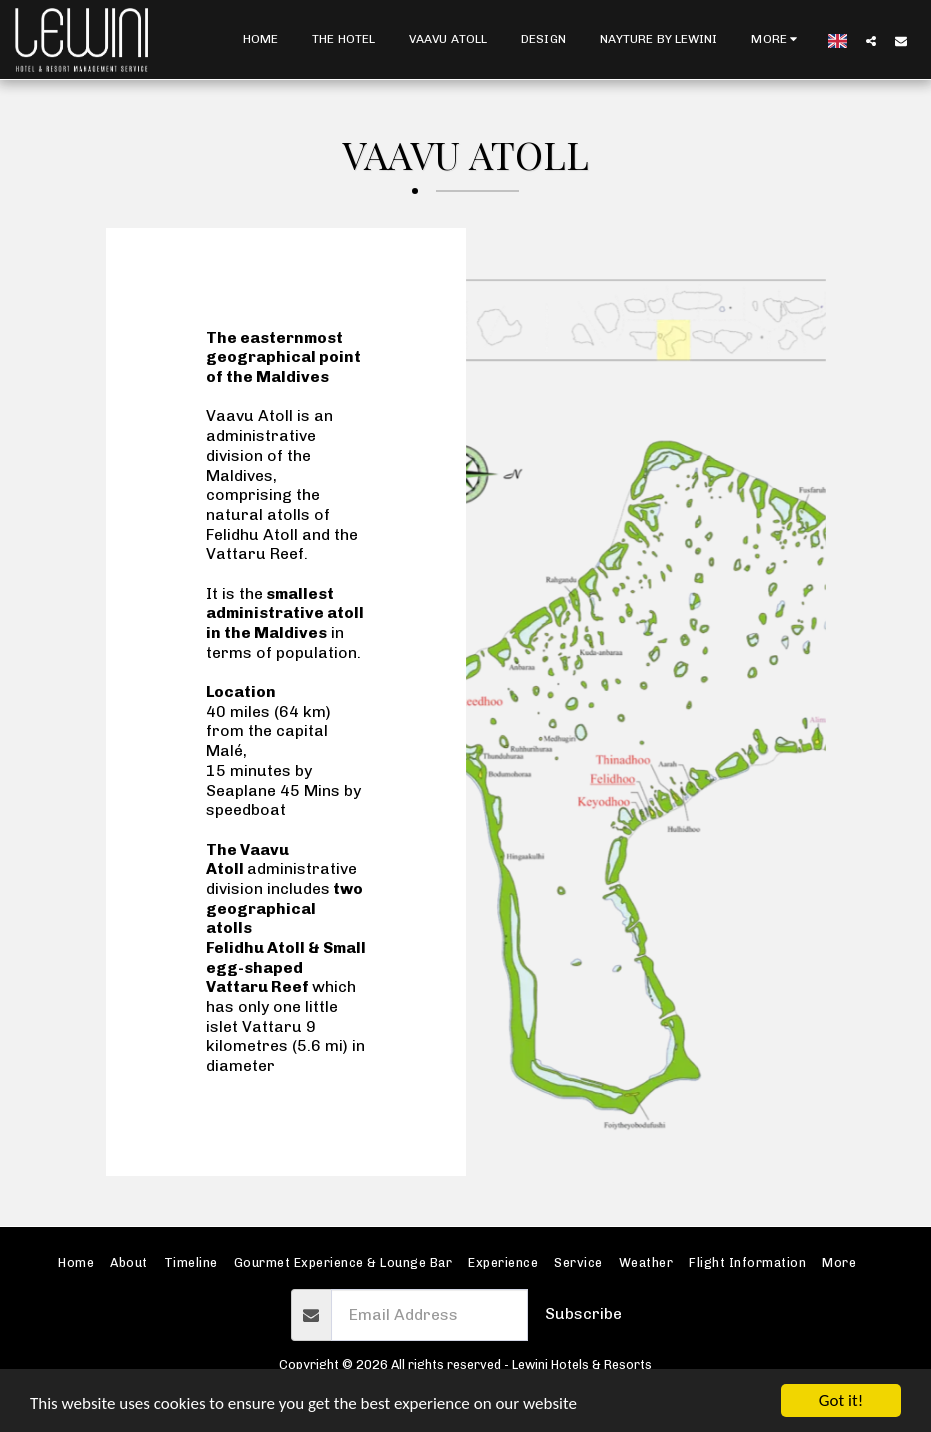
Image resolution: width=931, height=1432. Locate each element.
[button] (871, 40)
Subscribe (583, 1313)
